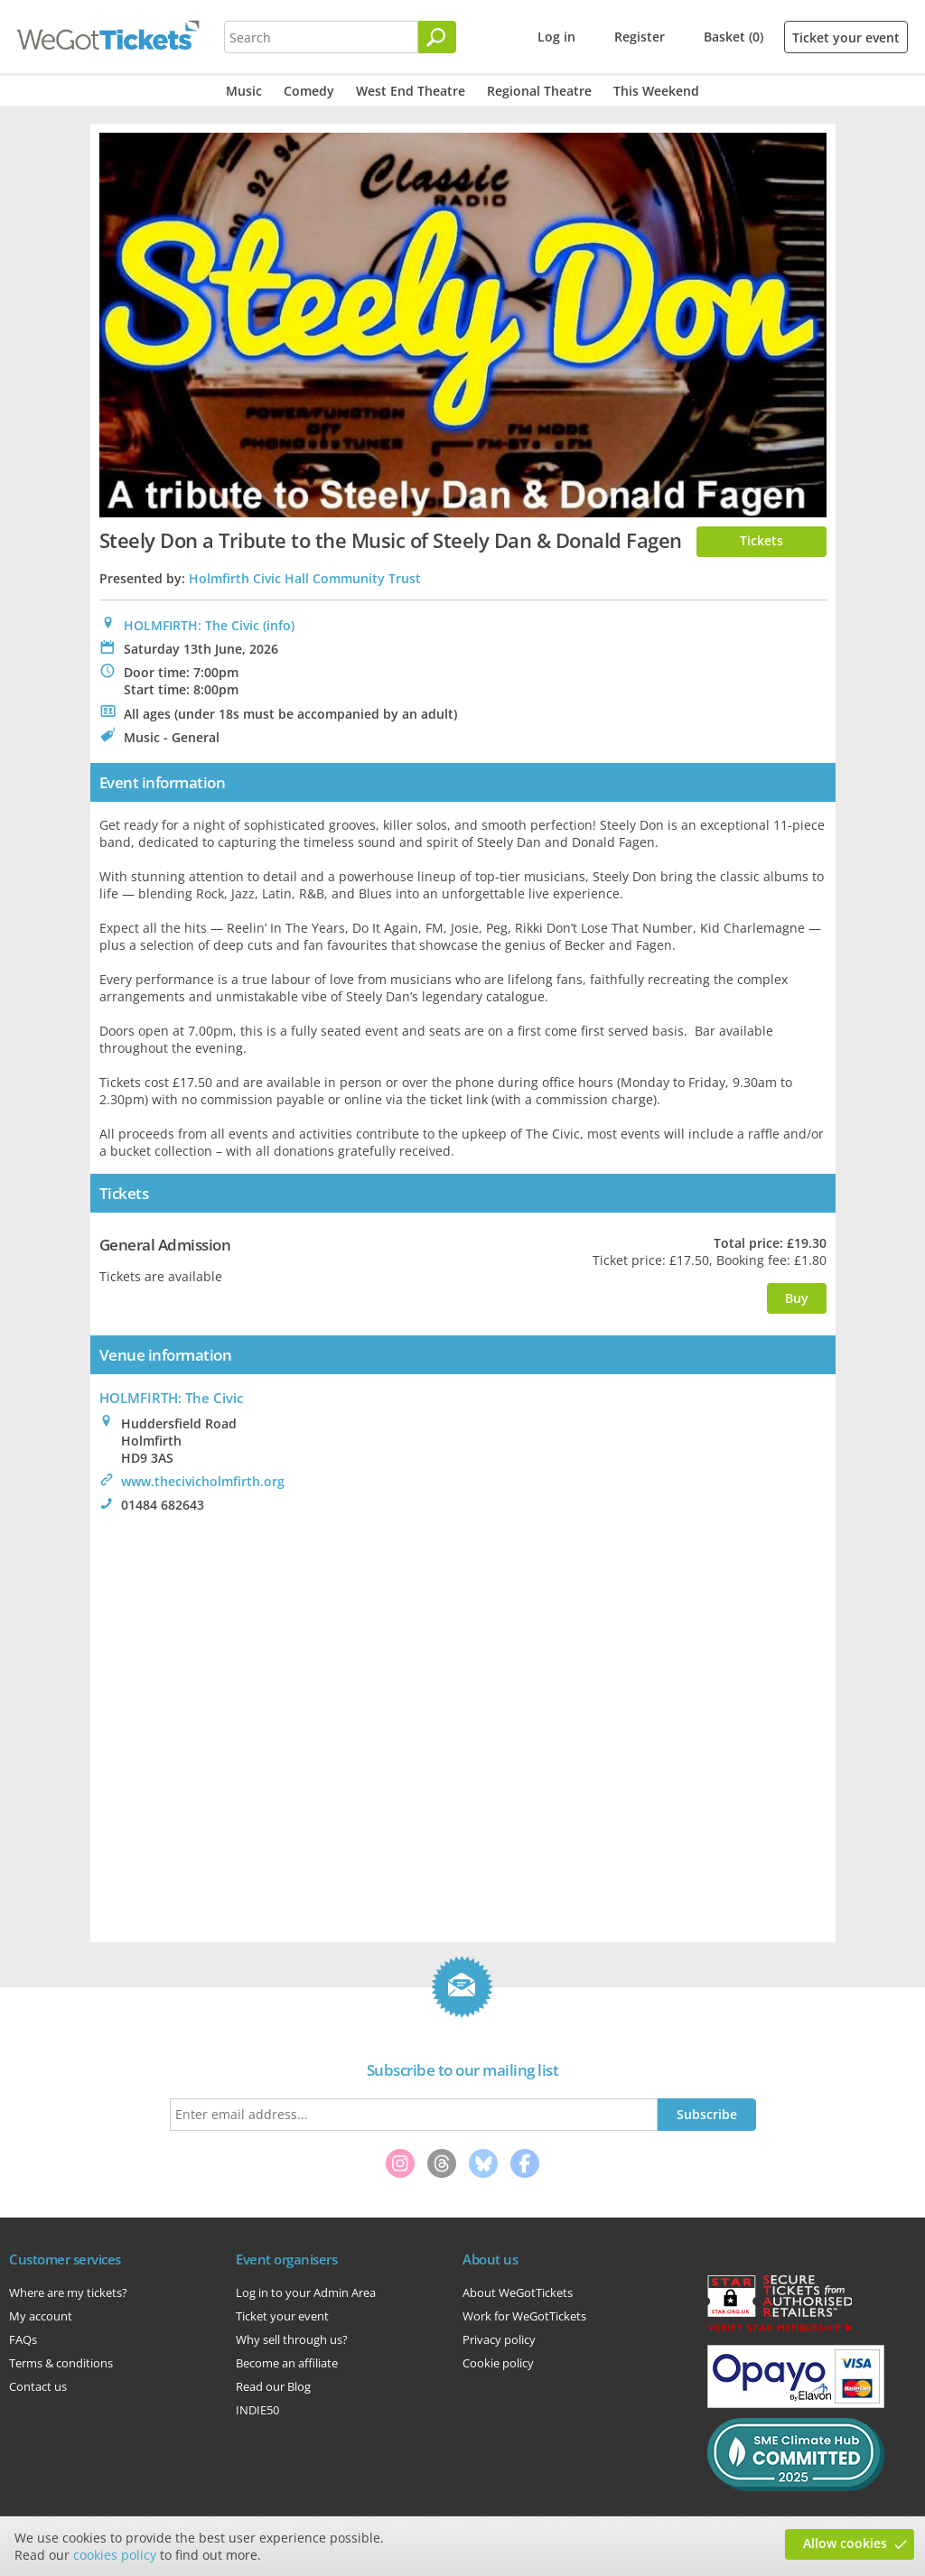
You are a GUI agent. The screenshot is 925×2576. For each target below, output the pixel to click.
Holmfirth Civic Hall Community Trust (305, 578)
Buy (796, 1298)
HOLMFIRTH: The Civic (191, 625)
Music (244, 90)
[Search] (437, 37)
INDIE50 (257, 2410)
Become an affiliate (287, 2363)
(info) (278, 625)
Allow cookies (845, 2543)
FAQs (23, 2339)
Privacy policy (499, 2339)
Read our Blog (273, 2386)
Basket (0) (733, 36)
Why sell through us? (292, 2339)
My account (40, 2316)
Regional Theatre (539, 90)
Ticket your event (846, 37)
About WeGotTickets (517, 2292)
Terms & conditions (61, 2363)
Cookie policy (498, 2363)
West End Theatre (410, 90)
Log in (556, 36)
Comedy (309, 90)
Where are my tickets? (68, 2292)
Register (639, 36)
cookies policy (114, 2554)
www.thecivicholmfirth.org (203, 1481)
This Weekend (656, 90)
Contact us (38, 2386)
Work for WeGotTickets (524, 2316)
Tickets (761, 540)
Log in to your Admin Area (306, 2292)
